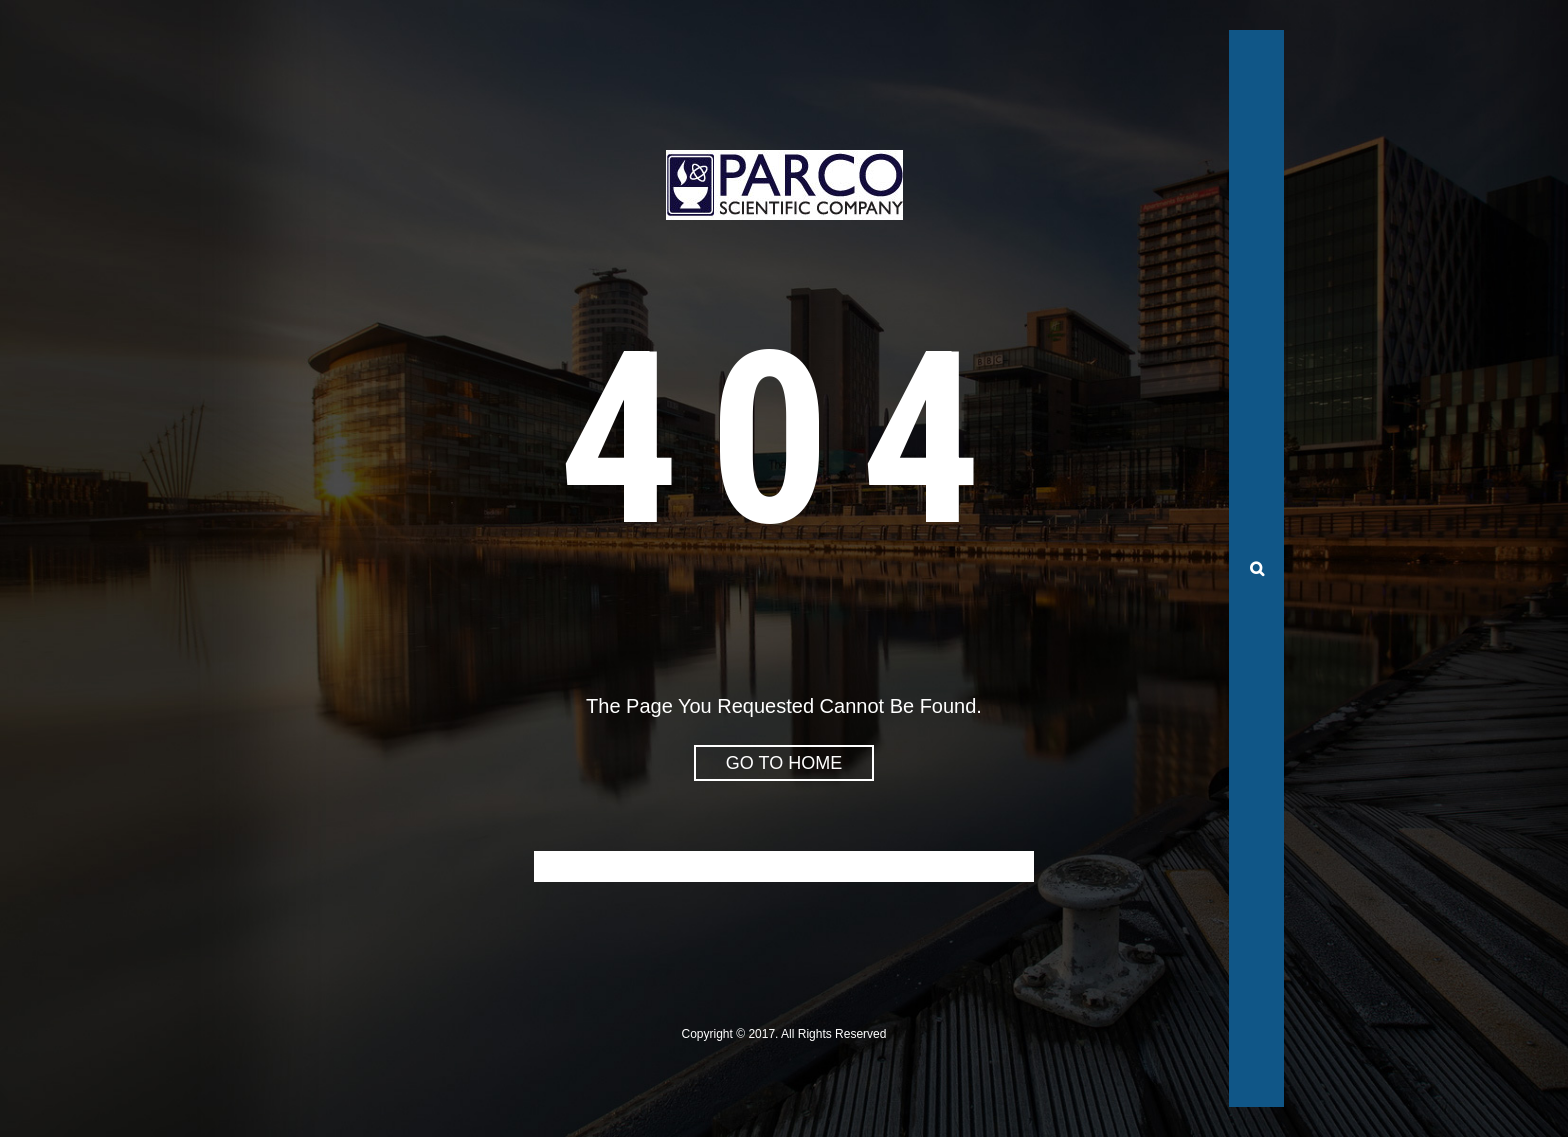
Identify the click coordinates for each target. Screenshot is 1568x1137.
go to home (784, 763)
